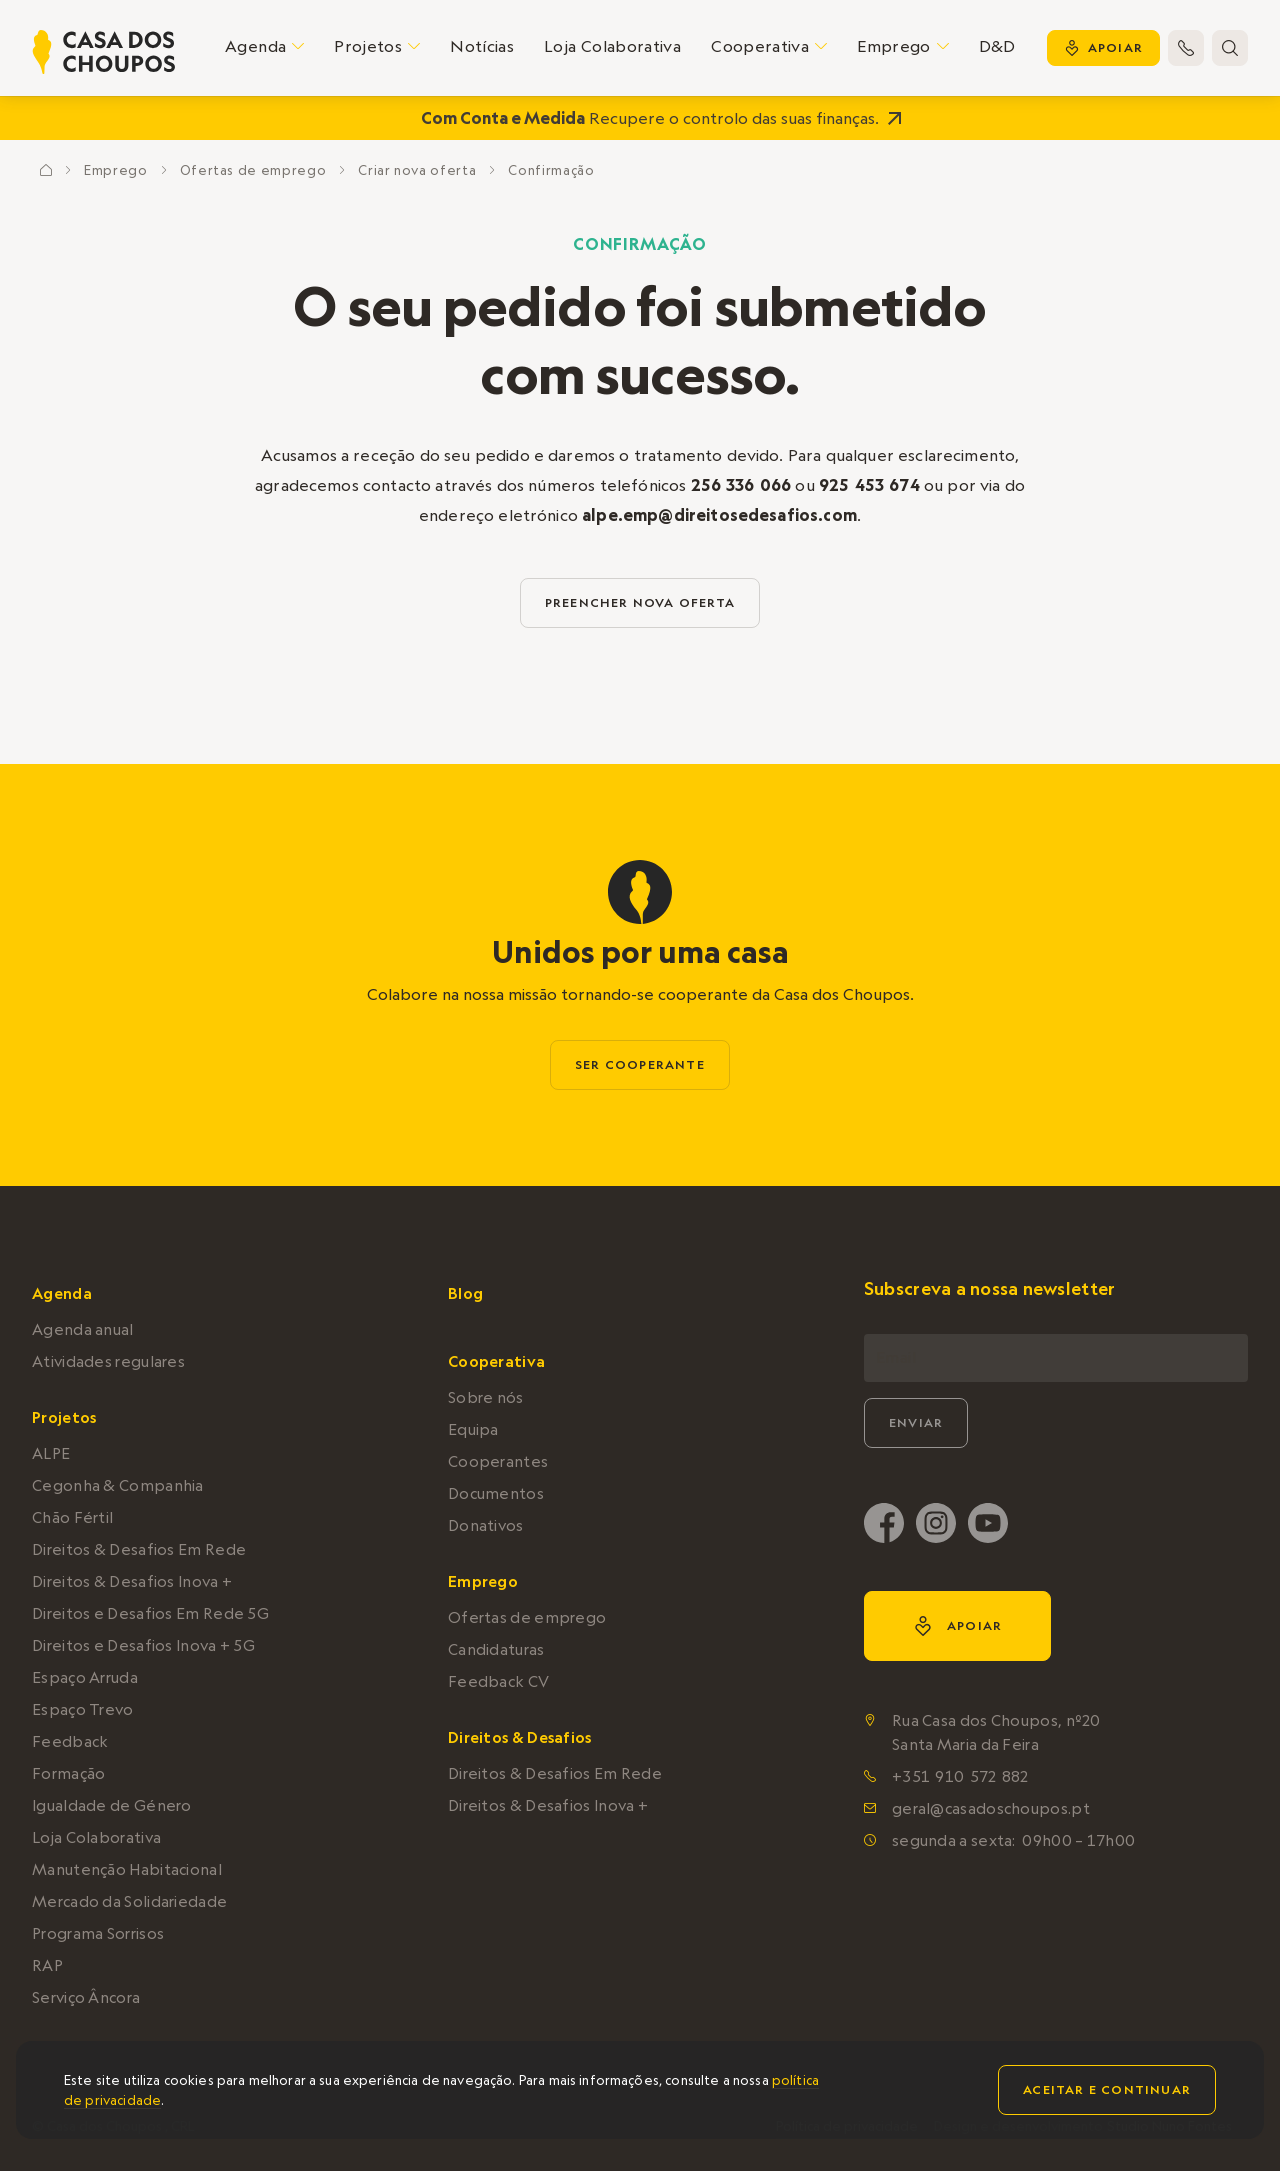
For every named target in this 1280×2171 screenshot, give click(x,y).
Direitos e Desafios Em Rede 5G (150, 1613)
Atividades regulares (108, 1361)
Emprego (116, 170)
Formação (68, 1773)
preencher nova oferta (640, 602)
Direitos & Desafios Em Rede (139, 1549)
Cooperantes (498, 1461)
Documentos (496, 1493)
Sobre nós (486, 1397)
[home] (104, 52)
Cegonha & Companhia (118, 1485)
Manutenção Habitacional (127, 1869)
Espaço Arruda (85, 1677)
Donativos (486, 1525)
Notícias (482, 46)
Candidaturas (496, 1649)
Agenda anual (83, 1329)
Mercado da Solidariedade (129, 1901)
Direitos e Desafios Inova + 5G (143, 1645)
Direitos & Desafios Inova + (132, 1581)
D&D (997, 46)
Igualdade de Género (112, 1805)
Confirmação (551, 170)
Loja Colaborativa (612, 46)
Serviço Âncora (86, 1997)
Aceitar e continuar (1107, 2089)
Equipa (473, 1429)
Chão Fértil (72, 1517)
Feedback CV (498, 1681)
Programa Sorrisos (98, 1933)
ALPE (51, 1453)
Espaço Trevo (83, 1709)
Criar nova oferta (417, 170)
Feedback (70, 1741)
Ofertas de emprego (253, 170)
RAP (47, 1965)
